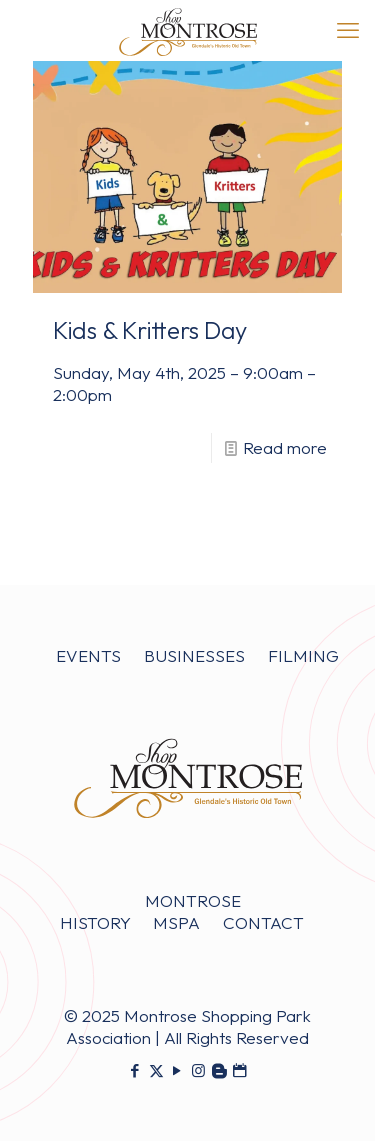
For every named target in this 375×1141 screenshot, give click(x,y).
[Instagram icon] (198, 1070)
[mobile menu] (348, 30)
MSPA (176, 922)
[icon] (219, 1070)
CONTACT (263, 922)
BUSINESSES (194, 655)
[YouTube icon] (177, 1070)
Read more (285, 447)
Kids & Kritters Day (150, 330)
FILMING (303, 655)
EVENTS (88, 655)
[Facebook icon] (135, 1070)
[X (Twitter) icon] (156, 1070)
